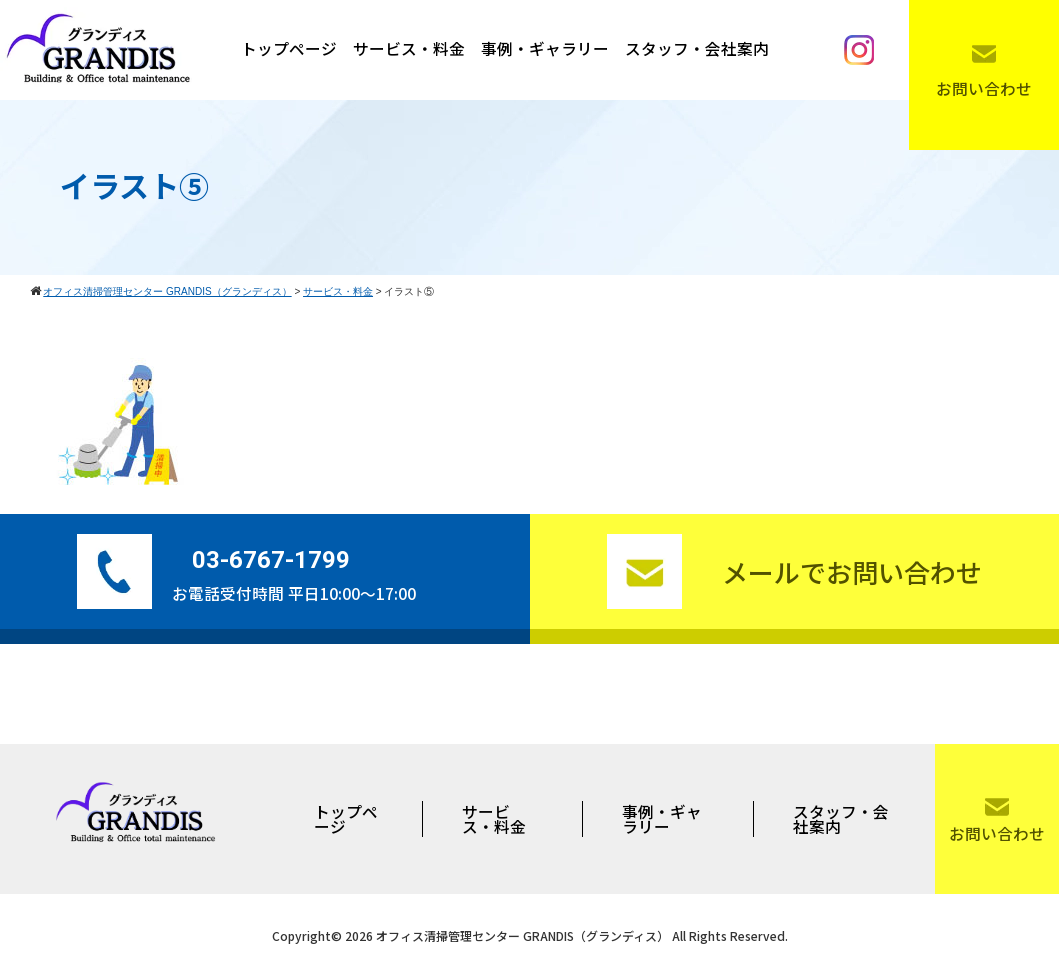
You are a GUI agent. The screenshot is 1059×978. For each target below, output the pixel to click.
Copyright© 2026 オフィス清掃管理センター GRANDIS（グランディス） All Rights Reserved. (530, 935)
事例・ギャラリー (545, 48)
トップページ (289, 48)
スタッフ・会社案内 (697, 48)
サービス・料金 (409, 48)
